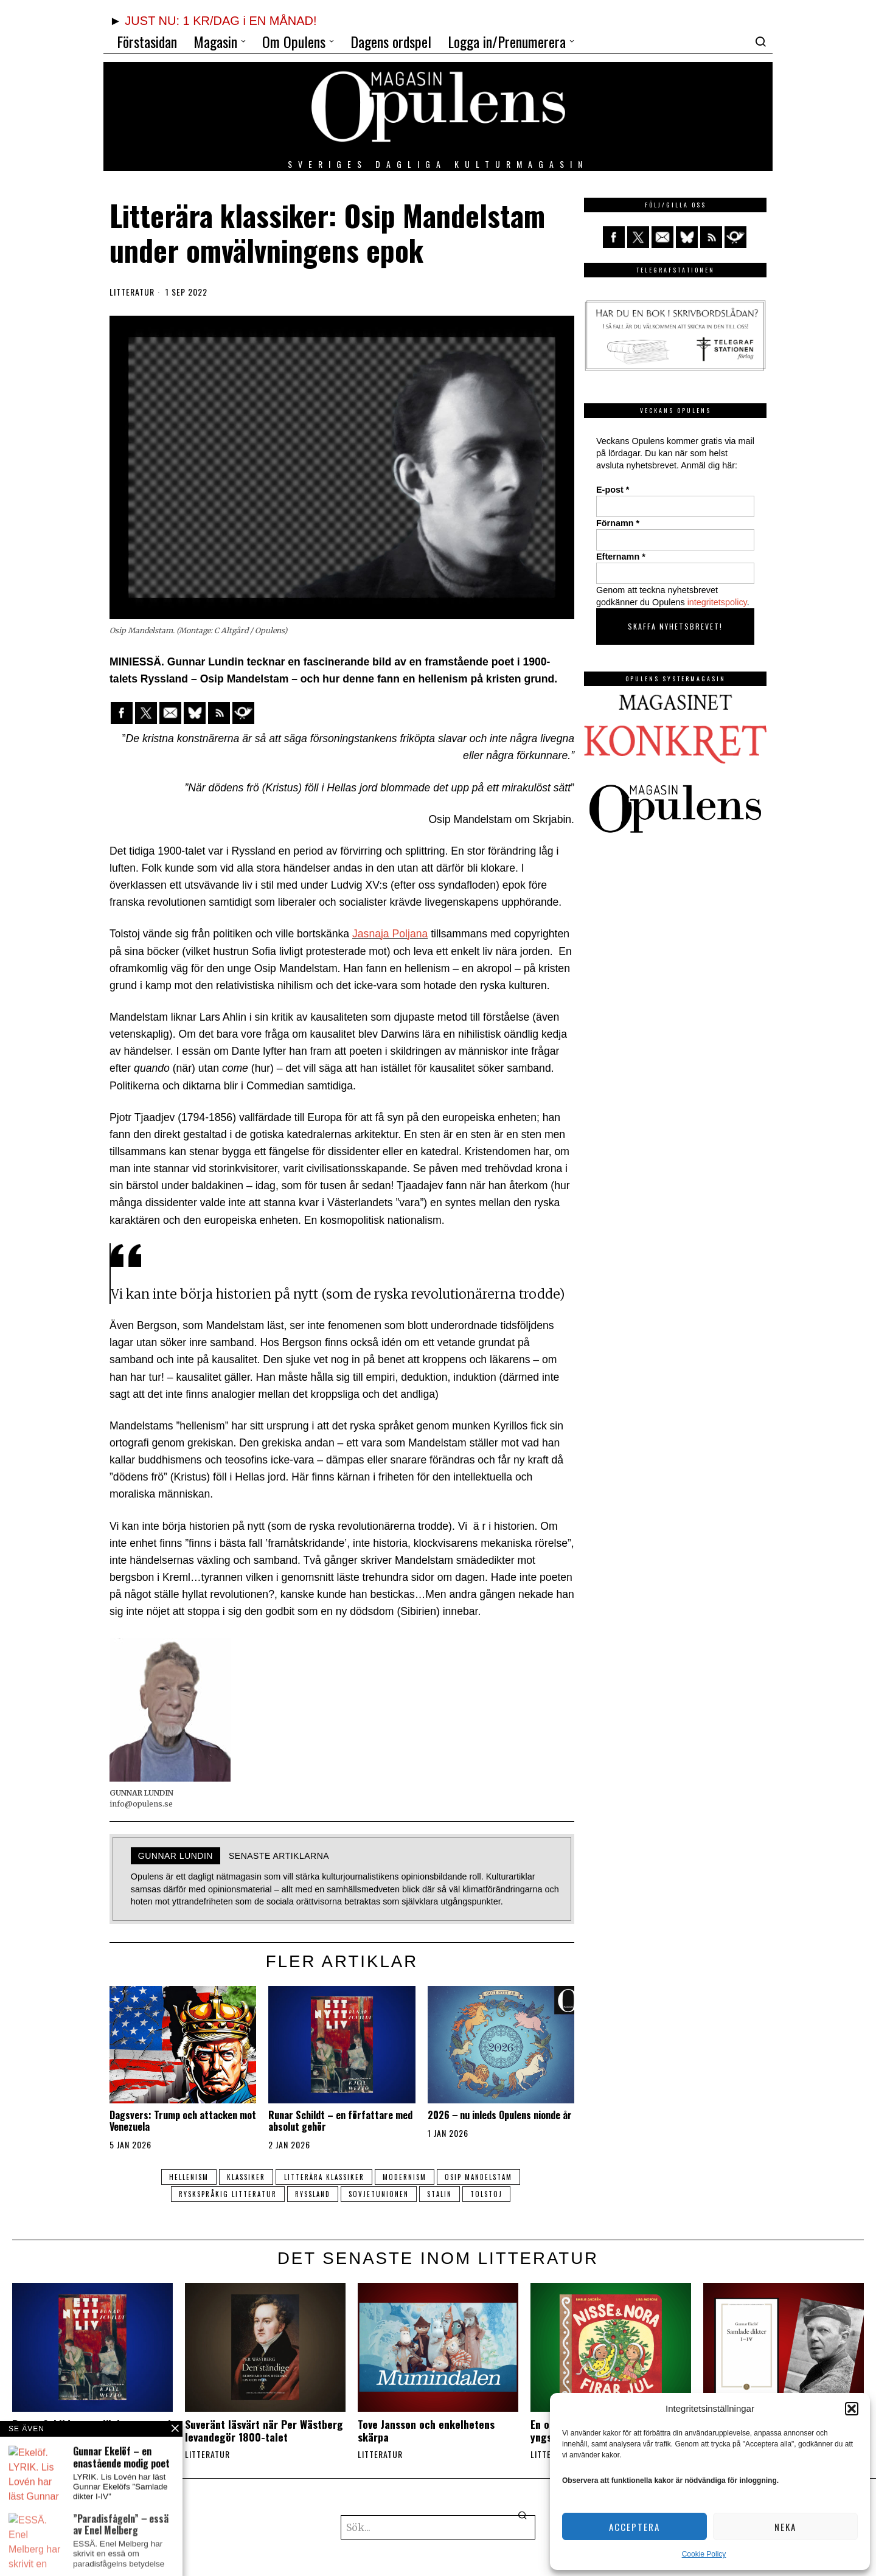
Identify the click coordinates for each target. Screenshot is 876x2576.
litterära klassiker (324, 2177)
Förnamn (617, 523)
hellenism (184, 2177)
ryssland (310, 2194)
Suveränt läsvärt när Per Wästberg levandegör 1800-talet (264, 2430)
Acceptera (634, 2526)
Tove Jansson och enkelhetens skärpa (426, 2430)
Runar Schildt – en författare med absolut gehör (340, 2121)
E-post (612, 490)
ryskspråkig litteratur (223, 2194)
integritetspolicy (717, 602)
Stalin (441, 2194)
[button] (852, 2409)
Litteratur (132, 292)
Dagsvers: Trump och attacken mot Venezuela (182, 2121)
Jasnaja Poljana (390, 934)
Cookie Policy (704, 2554)
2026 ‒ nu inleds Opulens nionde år (500, 2115)
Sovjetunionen (379, 2194)
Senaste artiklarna (279, 1856)
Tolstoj (491, 2194)
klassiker (244, 2177)
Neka (785, 2526)
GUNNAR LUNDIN (175, 1856)
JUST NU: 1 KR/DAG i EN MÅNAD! (220, 20)
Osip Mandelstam (483, 2177)
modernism (407, 2177)
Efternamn (620, 556)
